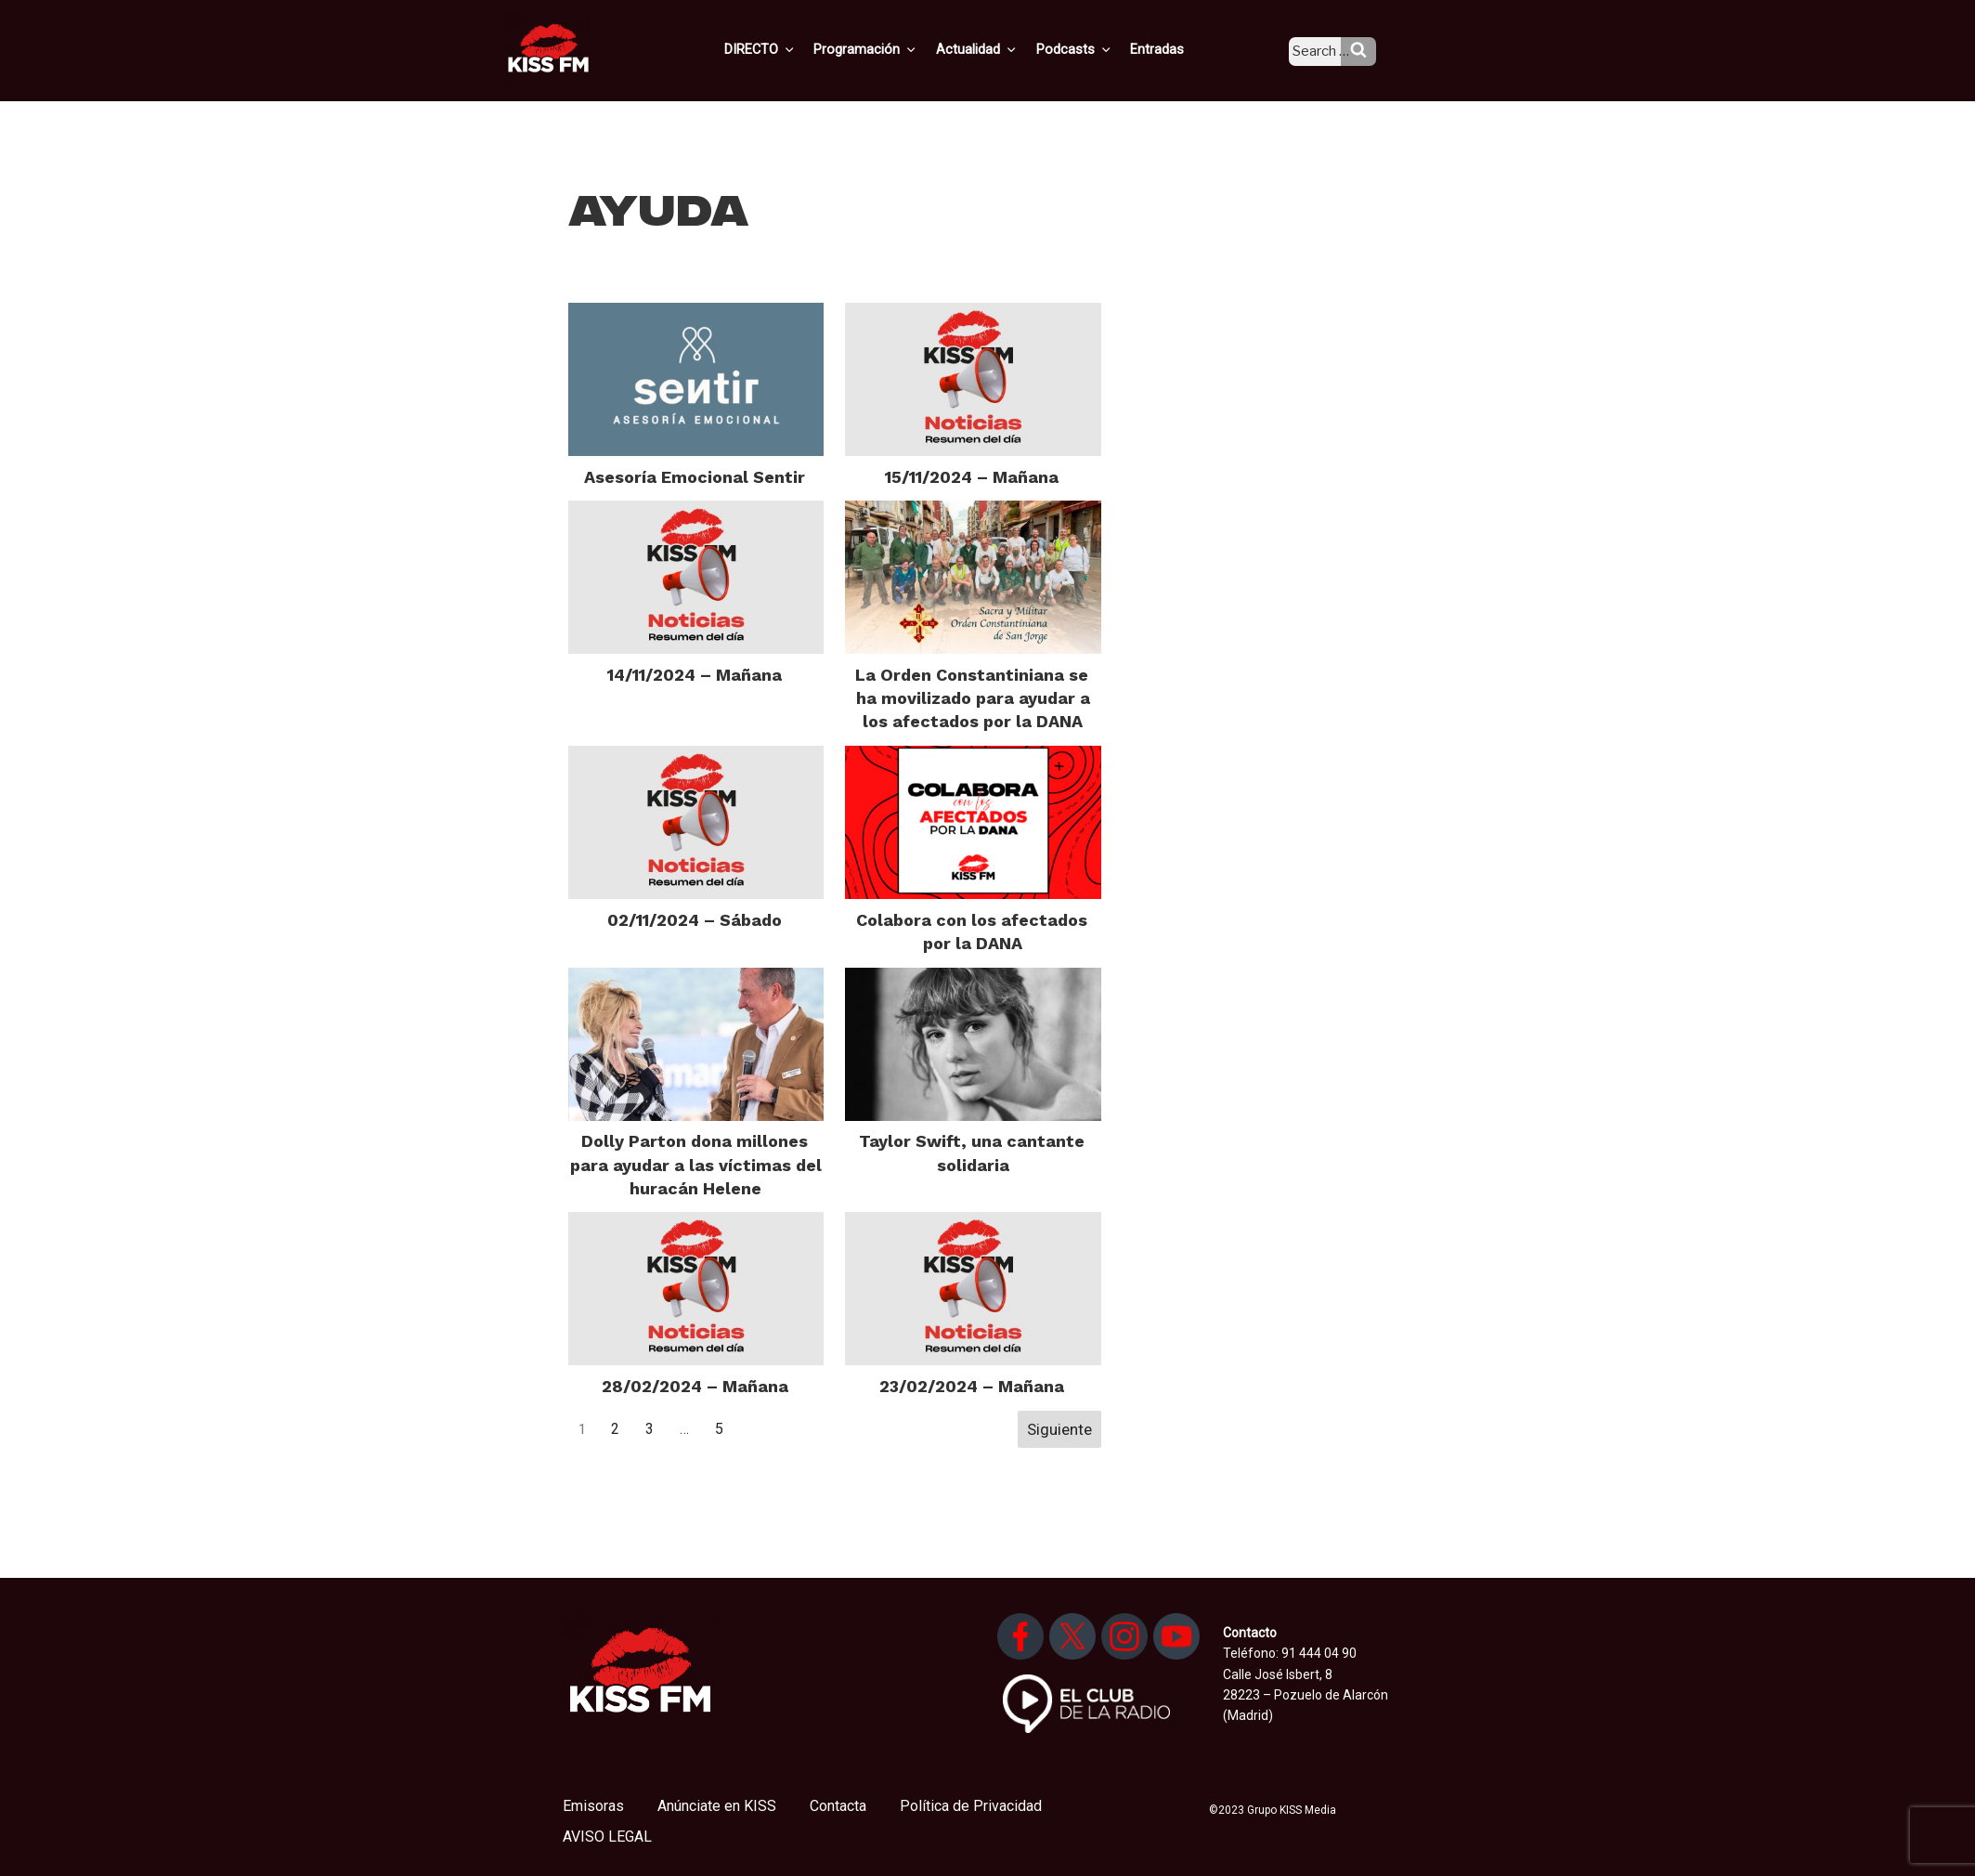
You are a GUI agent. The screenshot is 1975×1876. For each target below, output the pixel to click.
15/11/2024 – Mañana (972, 477)
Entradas (1172, 49)
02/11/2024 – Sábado (694, 920)
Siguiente (1059, 1429)
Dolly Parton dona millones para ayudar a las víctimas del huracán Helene (696, 1164)
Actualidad (999, 49)
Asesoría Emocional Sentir (694, 477)
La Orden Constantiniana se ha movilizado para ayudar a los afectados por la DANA (972, 698)
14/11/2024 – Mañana (694, 674)
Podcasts (1093, 49)
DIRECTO (789, 49)
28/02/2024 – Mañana (695, 1386)
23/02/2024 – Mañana (971, 1386)
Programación (891, 49)
